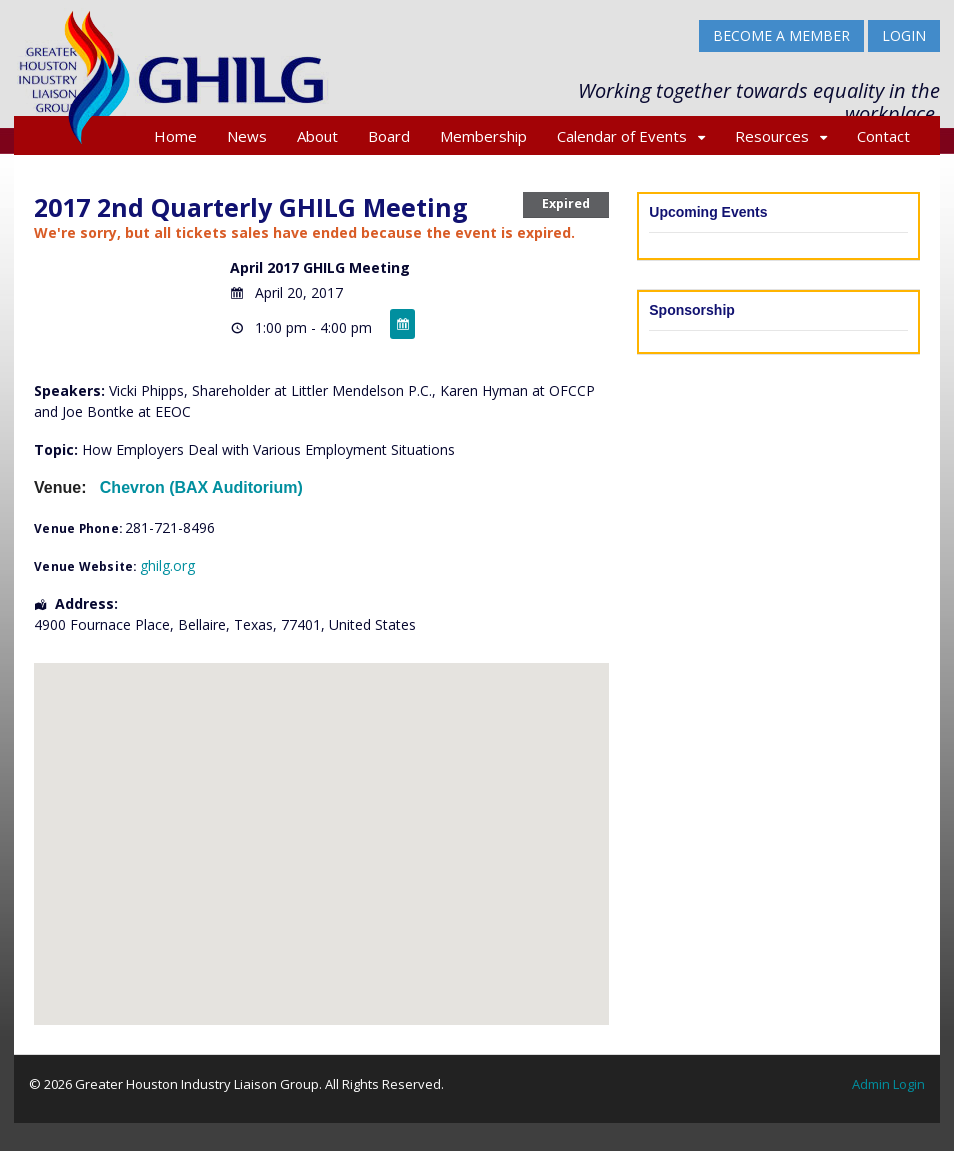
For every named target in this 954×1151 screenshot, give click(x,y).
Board (389, 136)
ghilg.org (167, 565)
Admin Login (888, 1084)
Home (175, 136)
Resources (772, 136)
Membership (483, 136)
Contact (883, 136)
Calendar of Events (622, 136)
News (247, 136)
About (317, 136)
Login (904, 35)
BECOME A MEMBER (781, 35)
